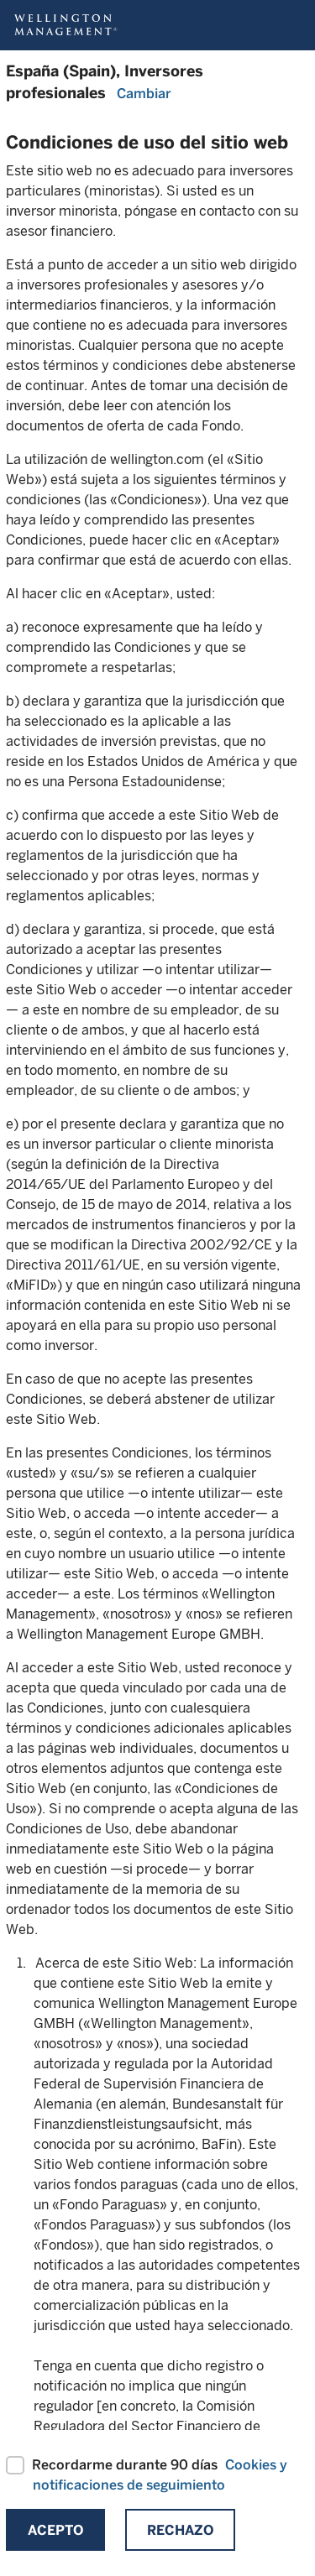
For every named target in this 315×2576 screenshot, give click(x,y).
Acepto (55, 2530)
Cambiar (144, 94)
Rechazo (180, 2530)
